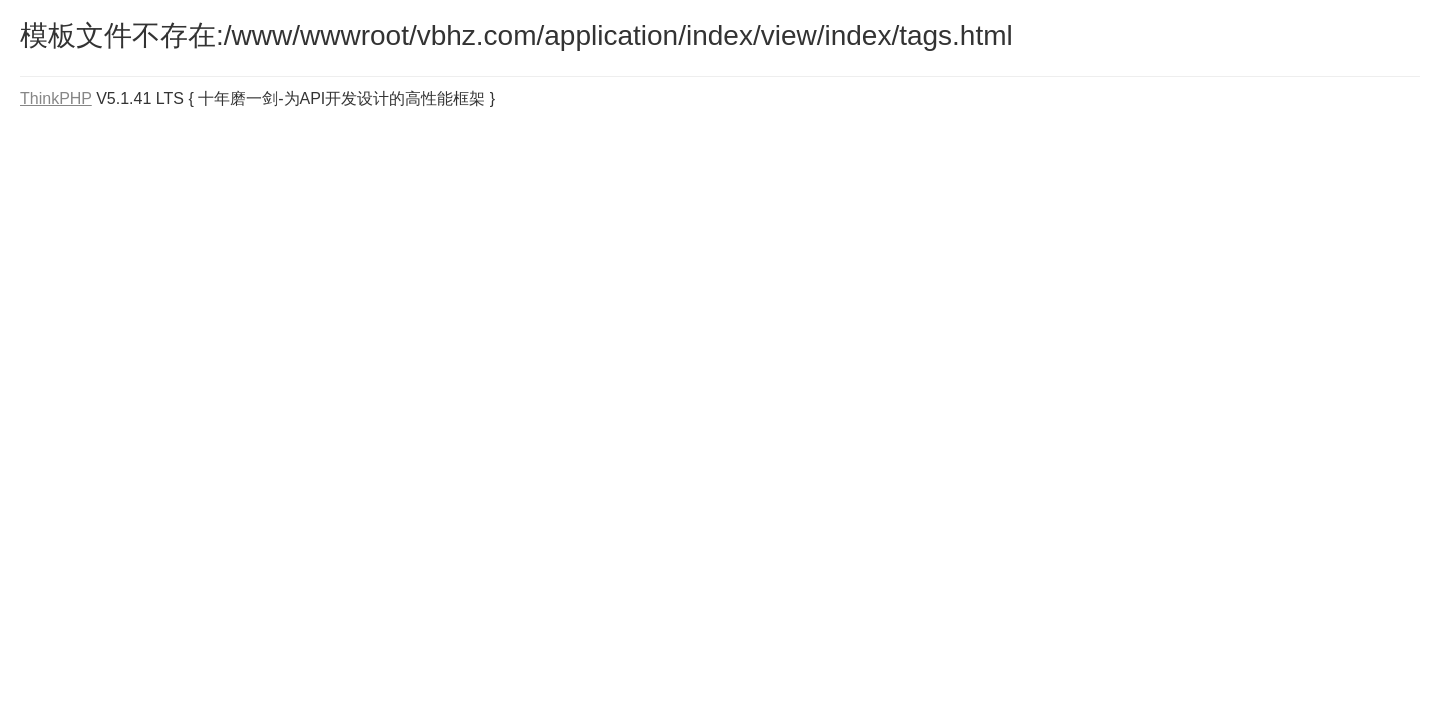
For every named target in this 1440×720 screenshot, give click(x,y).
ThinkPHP (56, 98)
